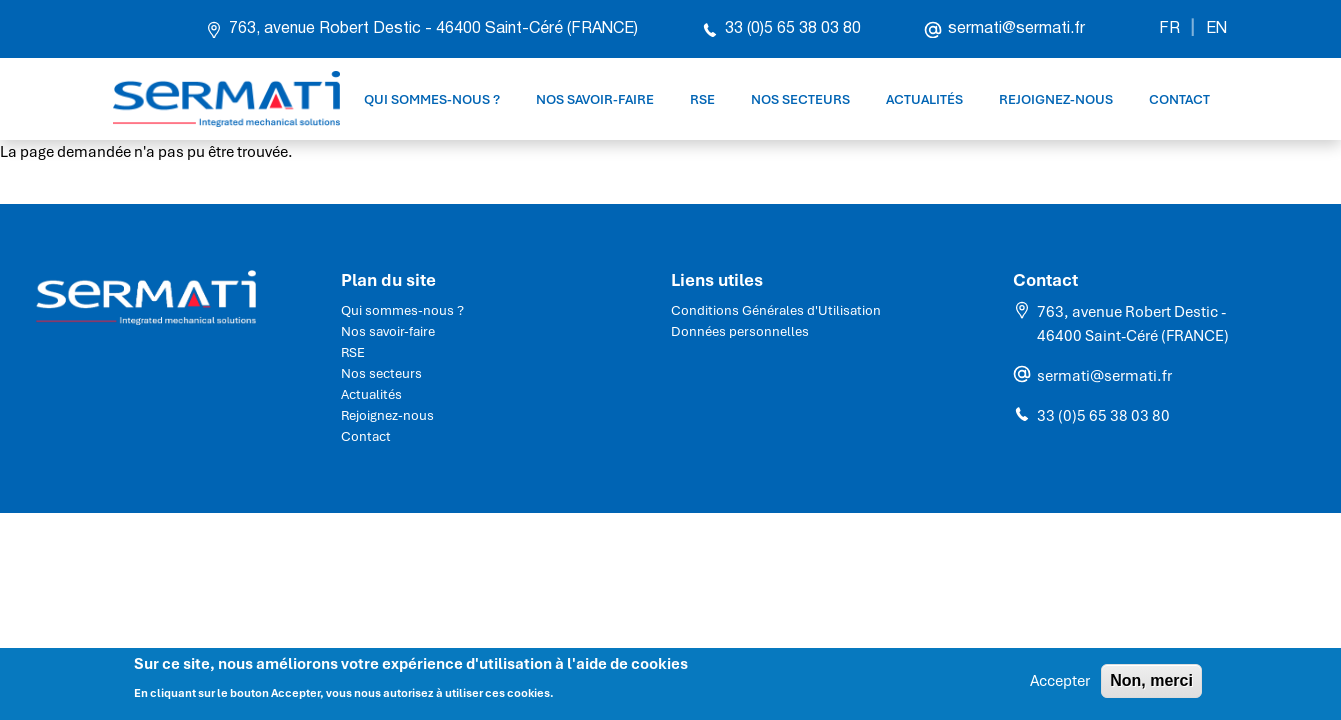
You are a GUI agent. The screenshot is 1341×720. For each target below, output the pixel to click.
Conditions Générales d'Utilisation (776, 310)
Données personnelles (740, 331)
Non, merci (1151, 685)
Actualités (924, 99)
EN (1216, 29)
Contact (1179, 99)
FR (1169, 29)
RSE (702, 99)
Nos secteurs (800, 99)
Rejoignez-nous (1056, 99)
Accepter (1060, 686)
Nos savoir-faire (595, 99)
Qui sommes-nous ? (432, 99)
